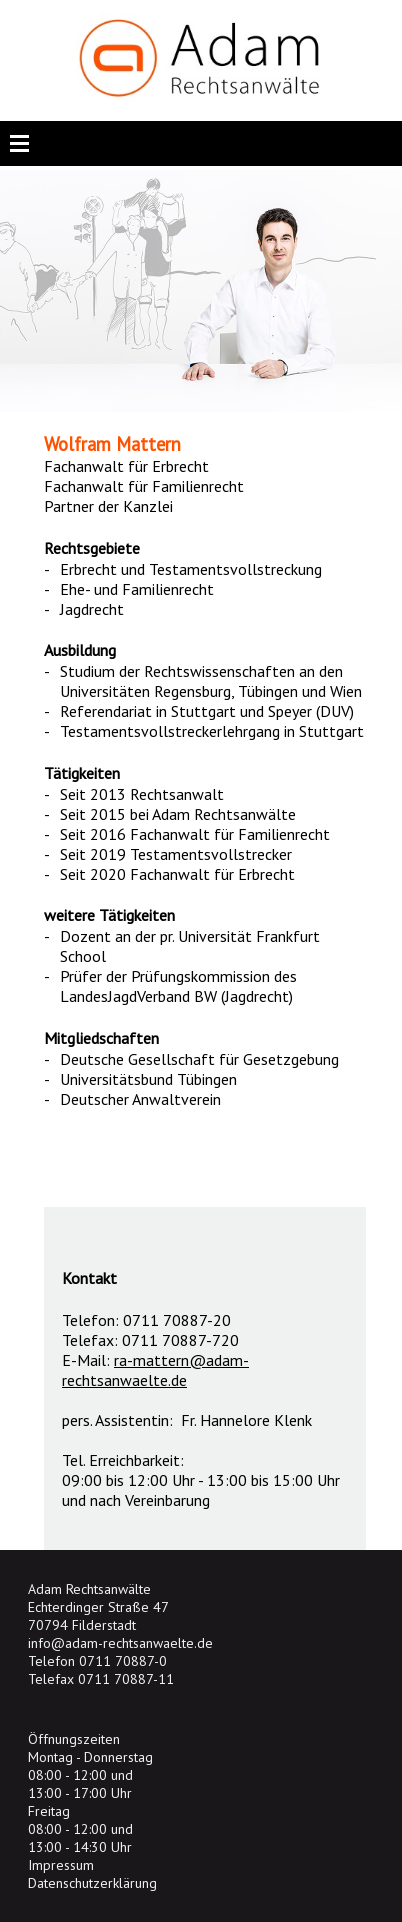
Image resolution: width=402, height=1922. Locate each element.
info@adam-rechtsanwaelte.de (120, 1643)
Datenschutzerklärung (92, 1883)
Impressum (61, 1865)
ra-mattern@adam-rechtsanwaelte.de (155, 1370)
